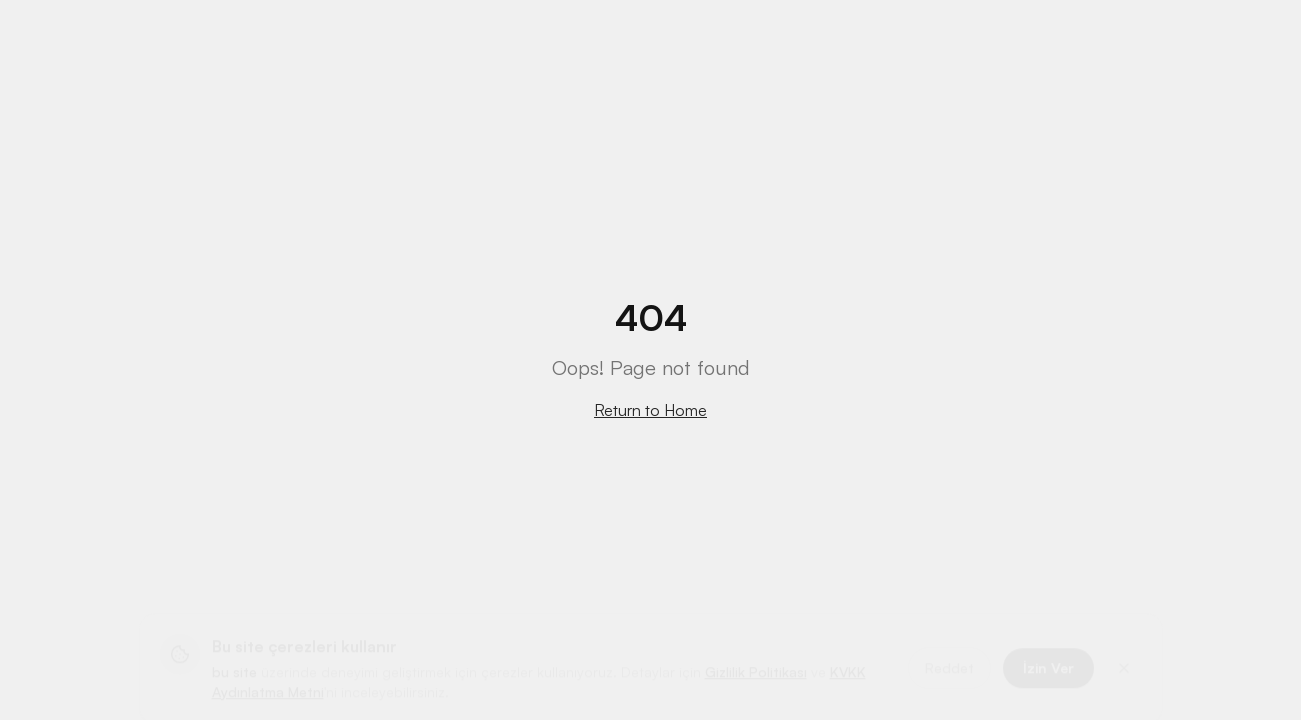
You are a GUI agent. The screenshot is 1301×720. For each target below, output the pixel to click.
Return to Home (650, 410)
